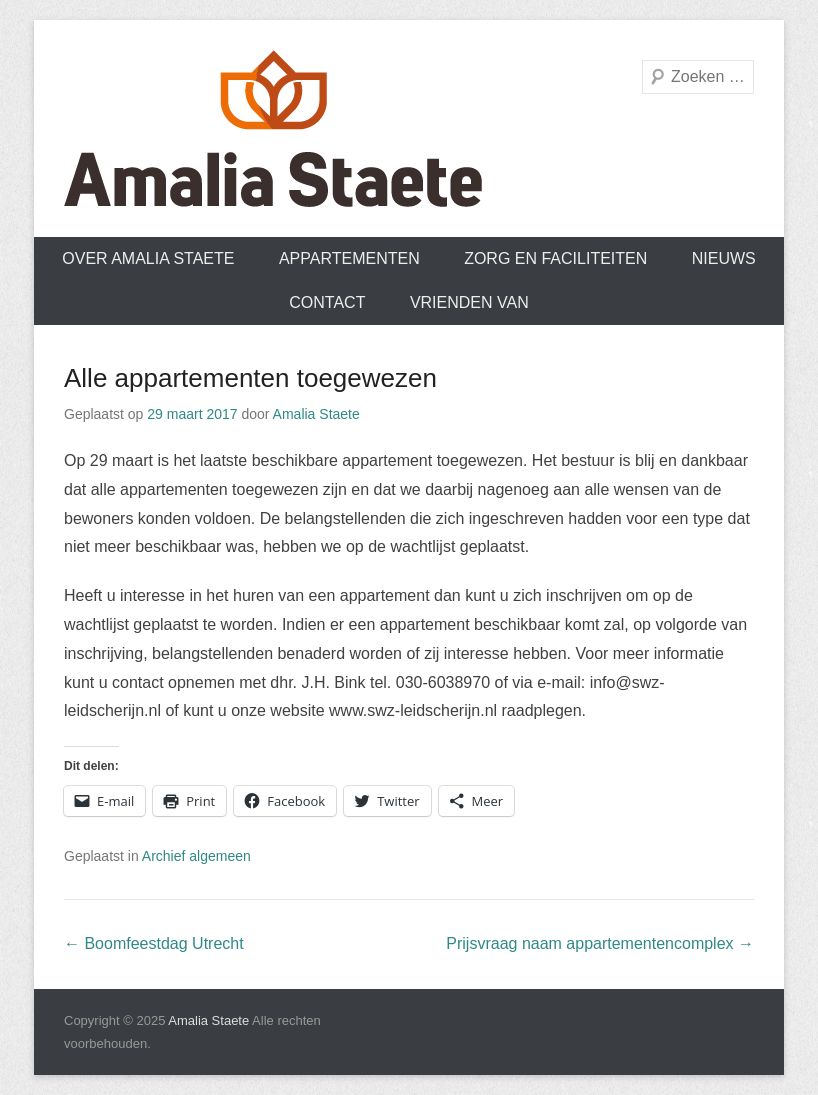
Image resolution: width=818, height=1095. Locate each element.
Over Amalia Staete (148, 258)
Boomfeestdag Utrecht (154, 943)
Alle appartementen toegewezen (250, 378)
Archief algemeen (196, 856)
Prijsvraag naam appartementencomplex (600, 943)
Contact (327, 302)
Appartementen (349, 258)
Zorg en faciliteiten (555, 258)
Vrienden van (469, 302)
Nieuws (724, 258)
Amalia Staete (316, 414)
